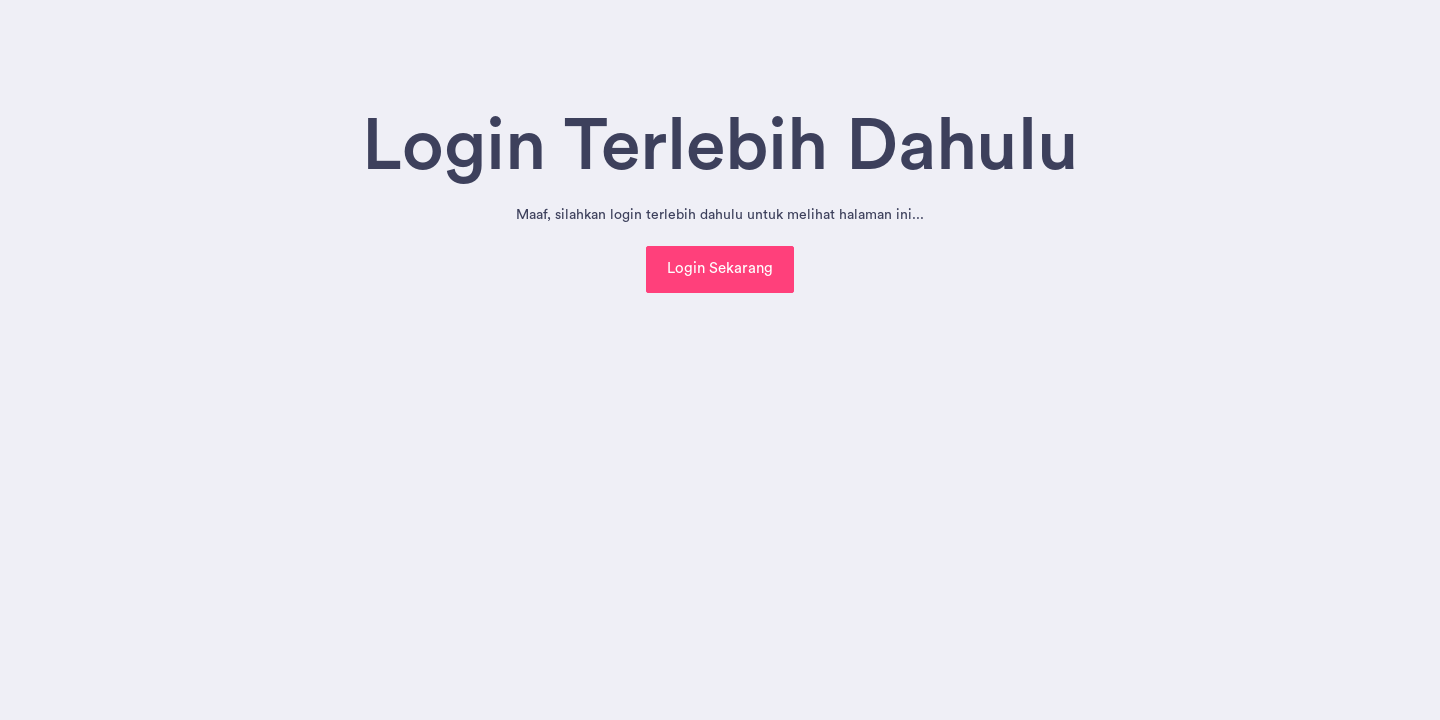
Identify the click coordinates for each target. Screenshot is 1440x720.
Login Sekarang (720, 268)
